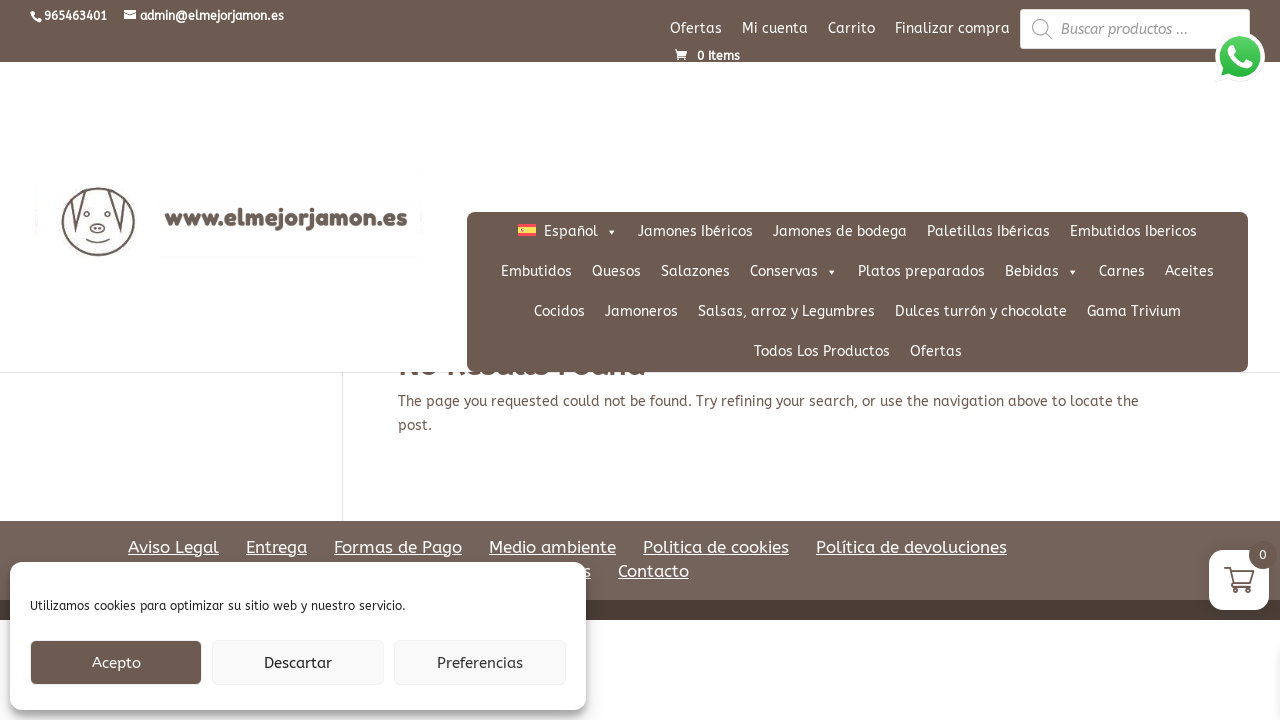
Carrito (851, 28)
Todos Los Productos (822, 351)
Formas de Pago (398, 547)
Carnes (1122, 271)
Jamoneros (641, 311)
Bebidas (1042, 272)
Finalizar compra (952, 28)
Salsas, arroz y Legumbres (786, 311)
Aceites (1189, 271)
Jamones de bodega (840, 231)
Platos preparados (921, 271)
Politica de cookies (716, 547)
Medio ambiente (552, 547)
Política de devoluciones (911, 547)
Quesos (616, 271)
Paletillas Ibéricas (988, 231)
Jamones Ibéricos (695, 231)
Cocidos (559, 311)
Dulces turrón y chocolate (981, 311)
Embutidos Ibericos (1133, 231)
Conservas (794, 272)
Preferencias (480, 663)
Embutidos (536, 271)
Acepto (116, 663)
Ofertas (696, 28)
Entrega (276, 547)
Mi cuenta (775, 28)
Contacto (653, 571)
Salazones (695, 271)
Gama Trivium (1134, 311)
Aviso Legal (173, 547)
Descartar (298, 663)
